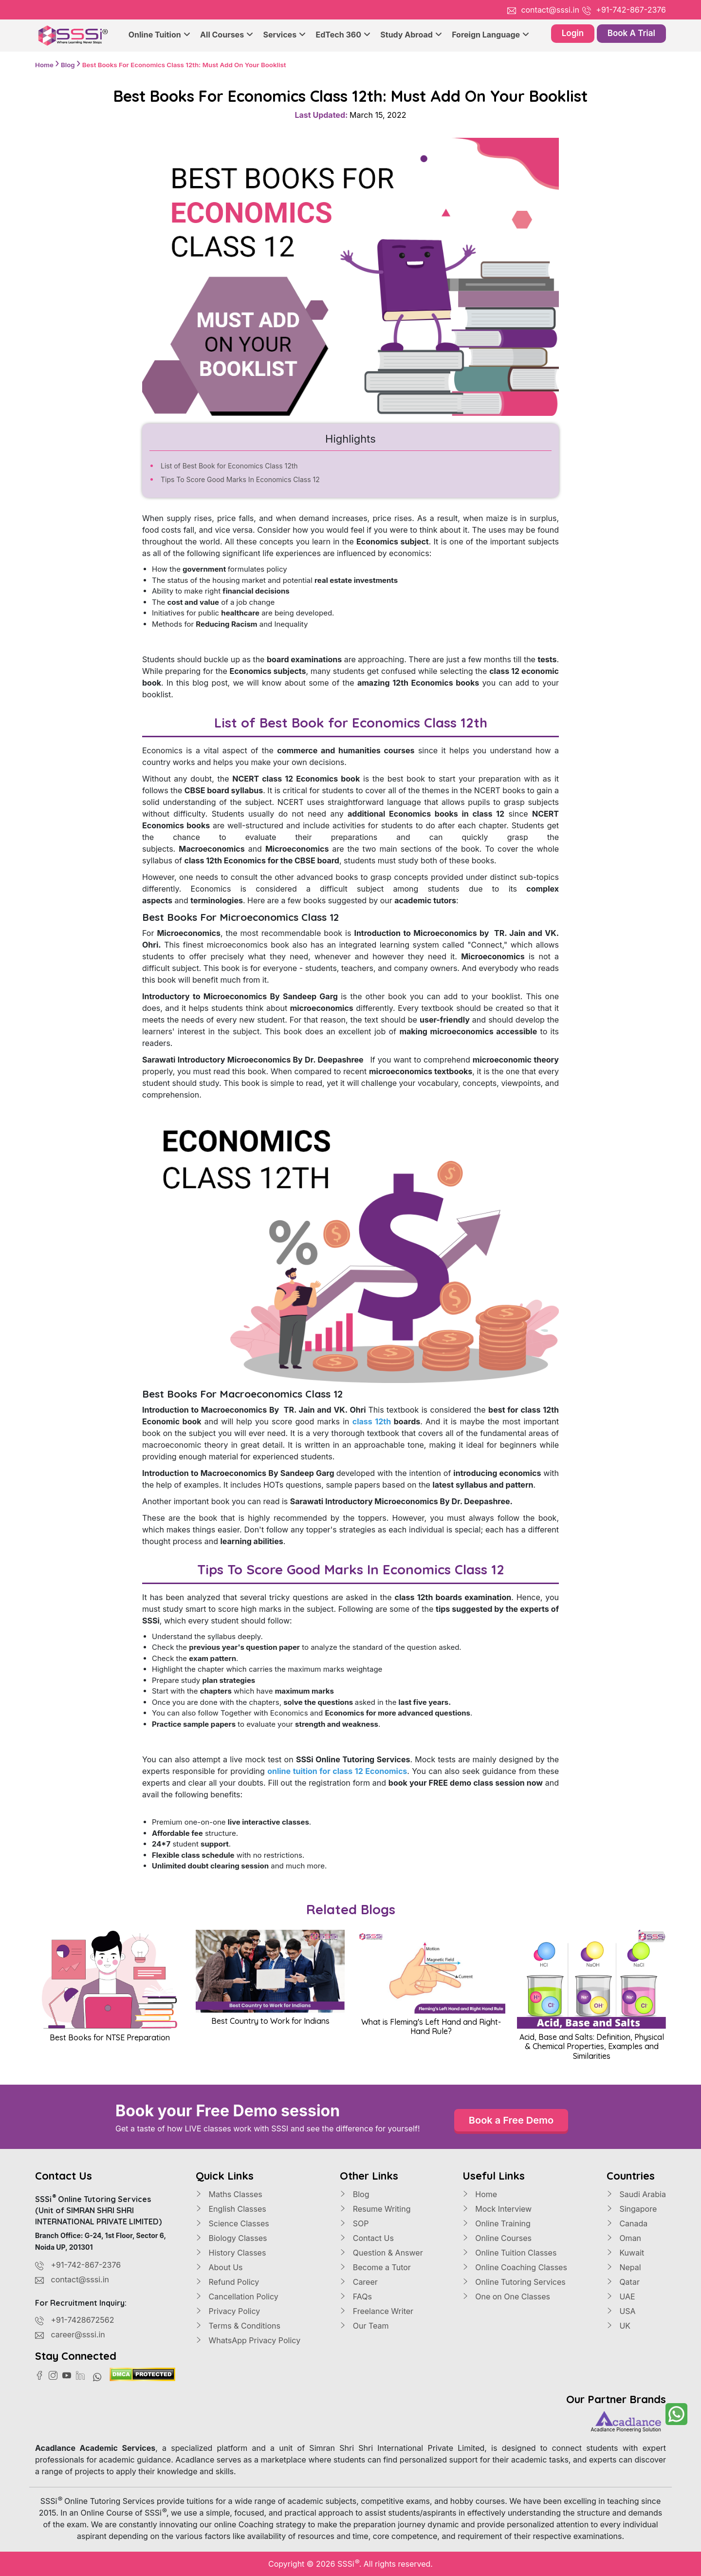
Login (573, 33)
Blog (354, 2194)
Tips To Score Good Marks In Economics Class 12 (240, 479)
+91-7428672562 (82, 2320)
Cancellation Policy (237, 2296)
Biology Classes (231, 2238)
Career (359, 2282)
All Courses (226, 34)
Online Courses (497, 2238)
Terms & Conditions (238, 2326)
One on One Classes (506, 2296)
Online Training (496, 2223)
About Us (219, 2267)
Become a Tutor (375, 2267)
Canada (627, 2223)
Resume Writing (375, 2209)
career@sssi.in (78, 2334)
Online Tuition (159, 34)
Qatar (623, 2282)
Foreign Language (490, 34)
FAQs (356, 2296)
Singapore (632, 2209)
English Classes (231, 2209)
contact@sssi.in (550, 10)
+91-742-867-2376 (631, 10)
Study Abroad (411, 34)
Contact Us (367, 2238)
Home (479, 2194)
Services (284, 34)
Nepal (624, 2267)
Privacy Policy (228, 2311)
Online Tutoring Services (514, 2282)
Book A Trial (631, 33)
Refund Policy (227, 2282)
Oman (624, 2238)
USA (621, 2311)
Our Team (364, 2326)
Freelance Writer (376, 2311)
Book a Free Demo (511, 2120)
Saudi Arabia (636, 2194)
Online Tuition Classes (509, 2253)
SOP (354, 2223)
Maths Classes (229, 2194)
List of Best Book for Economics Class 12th (229, 466)
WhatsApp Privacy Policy (248, 2340)
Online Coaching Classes (514, 2267)
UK (618, 2326)
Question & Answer (381, 2253)
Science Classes (232, 2223)
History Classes (231, 2253)
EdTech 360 (342, 34)
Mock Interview (497, 2209)
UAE (621, 2296)
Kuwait (625, 2253)
